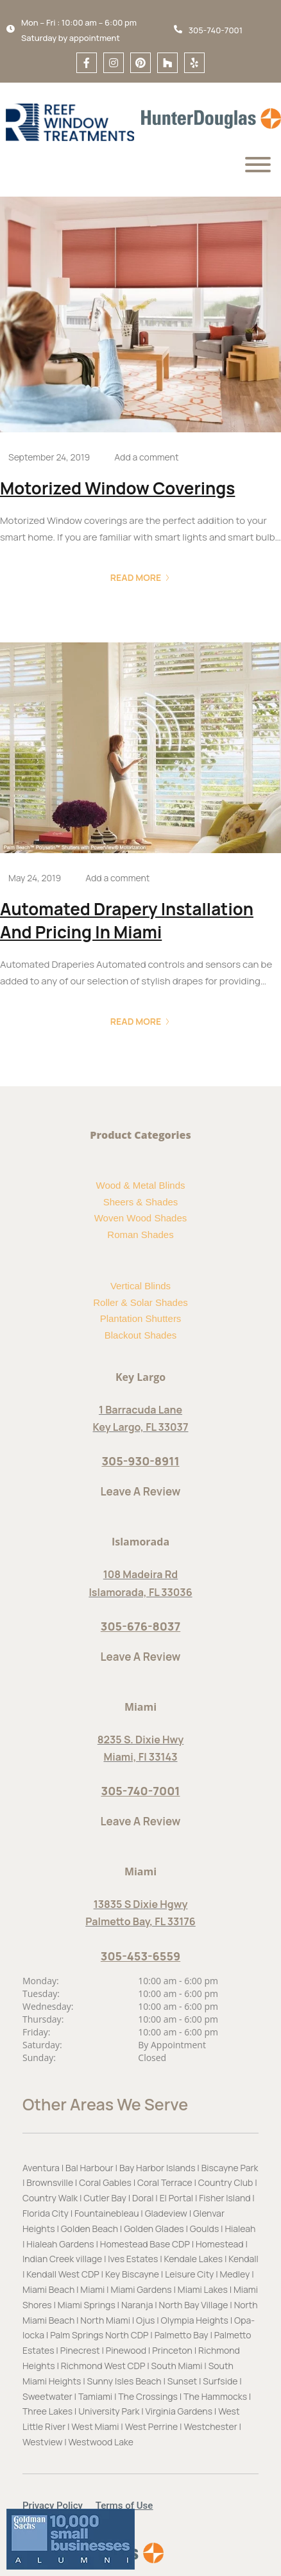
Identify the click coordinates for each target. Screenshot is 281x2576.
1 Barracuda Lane (140, 1410)
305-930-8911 (140, 1461)
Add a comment (146, 457)
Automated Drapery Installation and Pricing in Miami (126, 920)
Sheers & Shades (140, 1201)
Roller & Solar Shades (140, 1302)
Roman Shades (140, 1234)
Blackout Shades (141, 1335)
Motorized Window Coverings (117, 488)
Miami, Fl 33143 (140, 1757)
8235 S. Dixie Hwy (141, 1739)
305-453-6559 (140, 1956)
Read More (140, 577)
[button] (59, 2506)
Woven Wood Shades (140, 1217)
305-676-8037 (140, 1626)
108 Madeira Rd (140, 1574)
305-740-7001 (140, 1790)
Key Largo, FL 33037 (141, 1427)
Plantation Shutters (141, 1318)
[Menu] (258, 164)
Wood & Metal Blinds (140, 1185)
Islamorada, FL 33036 (140, 1592)
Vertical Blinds (140, 1285)
